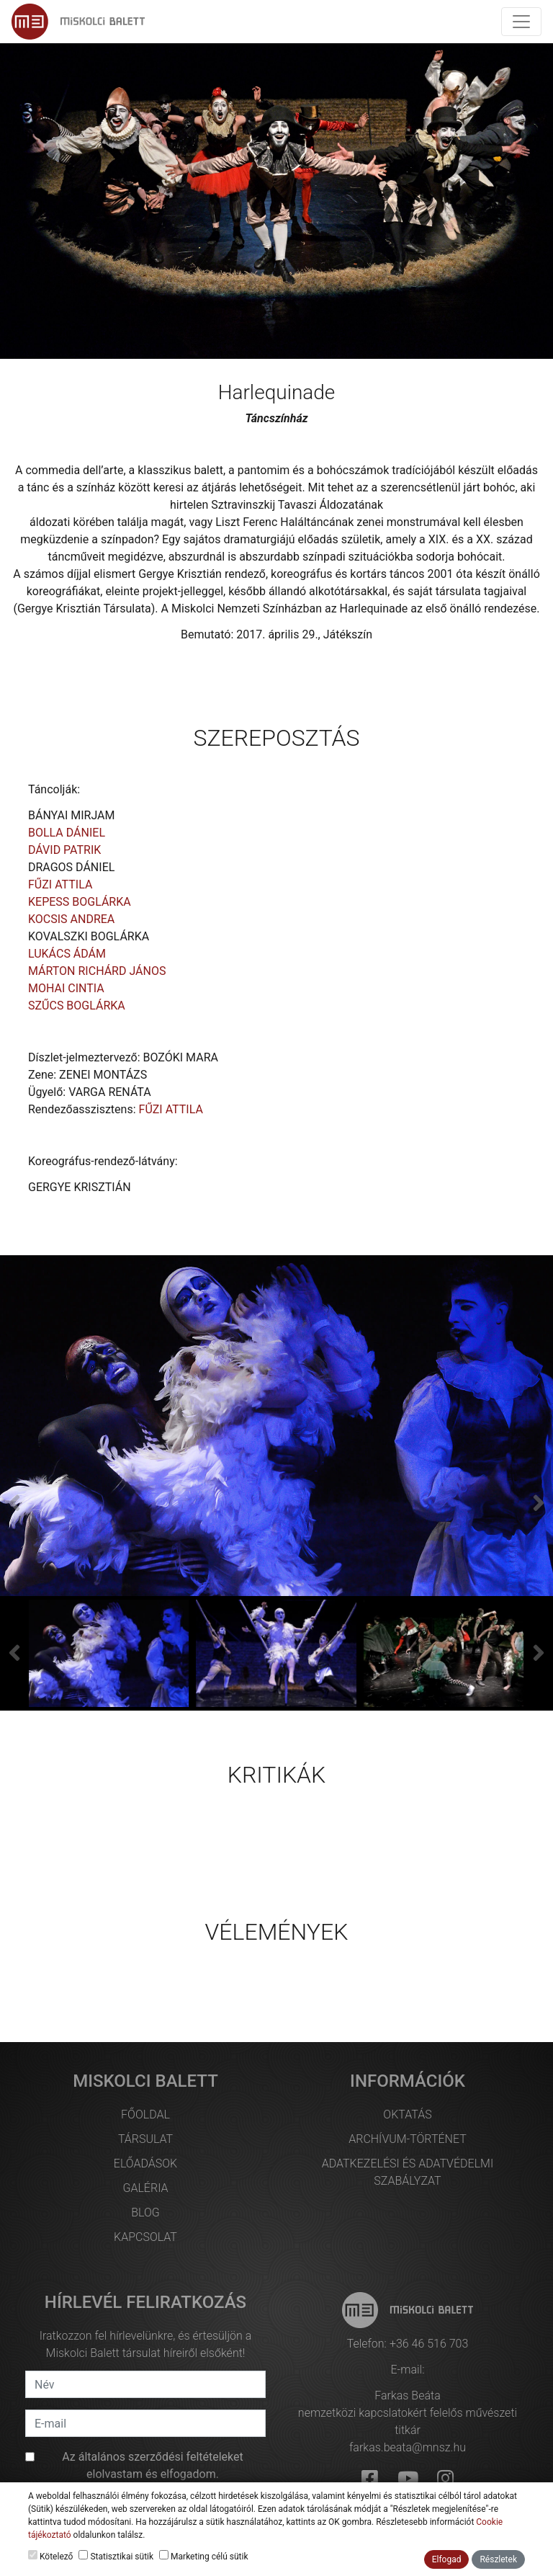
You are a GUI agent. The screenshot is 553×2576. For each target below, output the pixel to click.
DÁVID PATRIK (64, 850)
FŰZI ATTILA (60, 884)
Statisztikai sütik (115, 2556)
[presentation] (14, 1653)
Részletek (498, 2559)
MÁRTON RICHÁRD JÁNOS (97, 971)
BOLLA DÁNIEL (66, 832)
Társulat (145, 2139)
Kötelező (50, 2556)
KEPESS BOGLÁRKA (79, 902)
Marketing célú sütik (203, 2556)
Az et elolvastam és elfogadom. (152, 2465)
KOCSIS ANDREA (71, 919)
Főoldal (145, 2114)
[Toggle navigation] (521, 21)
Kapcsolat (145, 2237)
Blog (145, 2212)
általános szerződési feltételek (155, 2457)
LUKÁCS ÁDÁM (67, 954)
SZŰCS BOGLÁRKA (76, 1005)
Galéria (145, 2188)
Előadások (145, 2163)
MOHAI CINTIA (66, 988)
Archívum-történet (407, 2139)
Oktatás (407, 2114)
